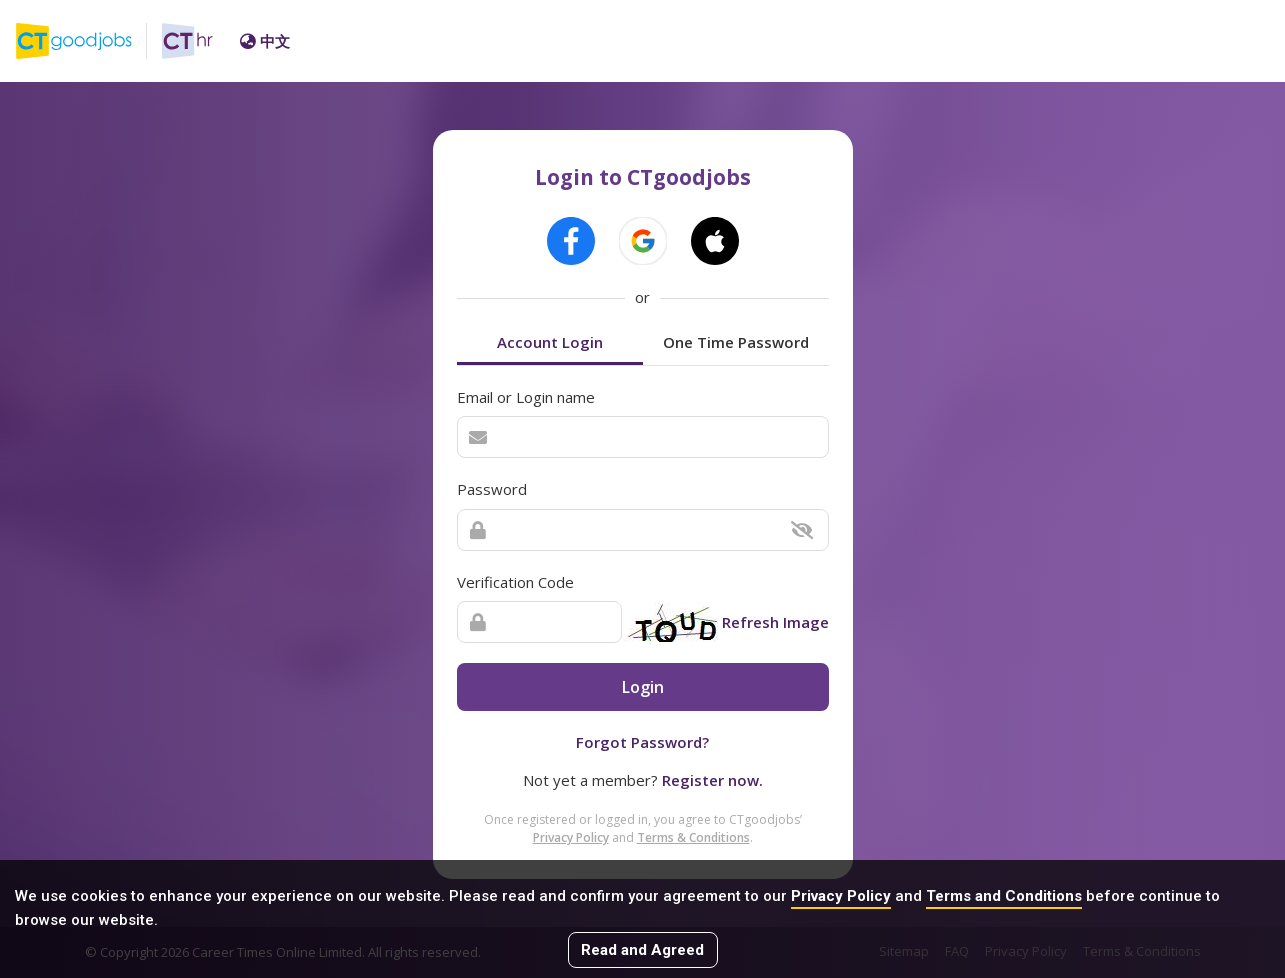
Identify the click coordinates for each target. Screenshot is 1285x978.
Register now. (712, 780)
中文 (265, 41)
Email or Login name (526, 397)
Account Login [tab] (550, 342)
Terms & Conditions (693, 837)
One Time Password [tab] (736, 342)
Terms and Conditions (1004, 896)
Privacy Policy (841, 896)
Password (492, 489)
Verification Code (515, 582)
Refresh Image (775, 622)
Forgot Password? (642, 742)
